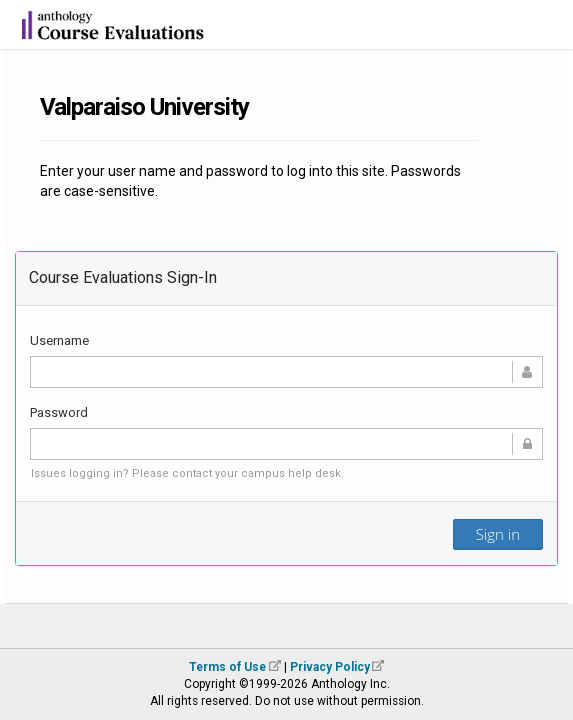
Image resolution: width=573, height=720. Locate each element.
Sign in (498, 534)
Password (59, 412)
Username (59, 340)
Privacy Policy (330, 667)
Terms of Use (227, 667)
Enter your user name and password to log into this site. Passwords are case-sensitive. (250, 181)
